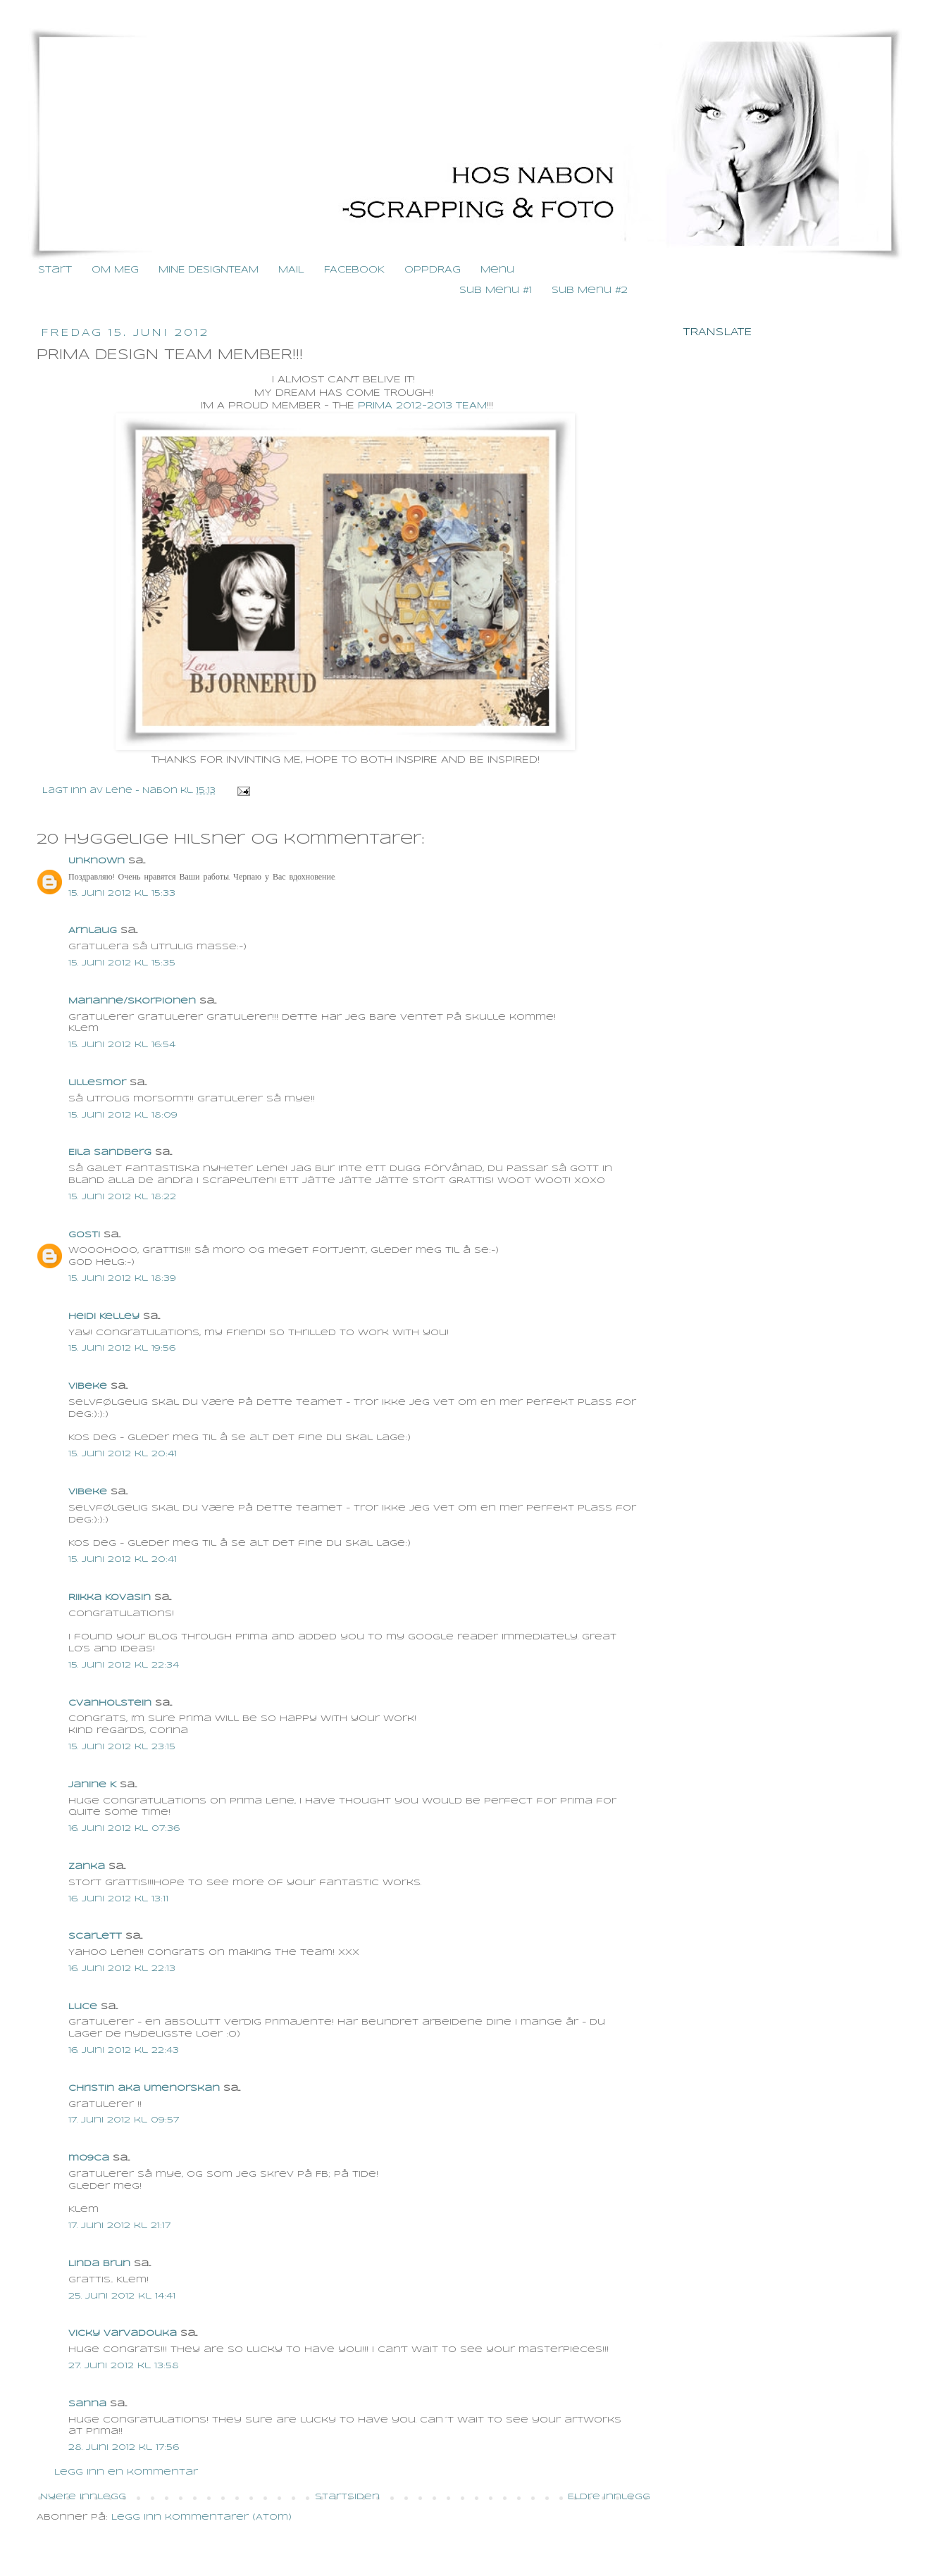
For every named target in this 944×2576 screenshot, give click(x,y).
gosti (84, 1235)
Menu (497, 270)
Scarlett (95, 1936)
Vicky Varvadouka (122, 2333)
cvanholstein (109, 1703)
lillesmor (97, 1083)
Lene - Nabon (143, 790)
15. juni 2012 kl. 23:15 (121, 1747)
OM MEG (115, 270)
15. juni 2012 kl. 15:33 (121, 893)
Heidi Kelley (103, 1316)
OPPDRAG (432, 270)
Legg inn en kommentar (126, 2472)
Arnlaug (92, 930)
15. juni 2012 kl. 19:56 (121, 1348)
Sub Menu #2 (590, 290)
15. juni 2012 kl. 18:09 (123, 1115)
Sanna (87, 2404)
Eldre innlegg (609, 2497)
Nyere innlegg (83, 2497)
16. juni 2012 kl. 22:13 (121, 1968)
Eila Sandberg (109, 1152)
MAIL (291, 270)
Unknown (96, 861)
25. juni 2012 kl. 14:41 (121, 2296)
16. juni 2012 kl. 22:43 (123, 2050)
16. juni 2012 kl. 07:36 (124, 1828)
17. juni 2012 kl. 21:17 (119, 2226)
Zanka (86, 1866)
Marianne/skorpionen (132, 1001)
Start (55, 270)
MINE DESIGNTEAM (209, 270)
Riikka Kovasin (109, 1597)
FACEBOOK (354, 270)
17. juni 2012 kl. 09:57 (123, 2120)
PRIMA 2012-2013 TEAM (422, 406)
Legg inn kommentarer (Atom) (201, 2517)
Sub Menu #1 (495, 290)
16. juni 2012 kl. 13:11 (118, 1899)
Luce (82, 2007)
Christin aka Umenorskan (144, 2088)
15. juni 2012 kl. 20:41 (122, 1454)
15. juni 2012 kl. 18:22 (122, 1197)
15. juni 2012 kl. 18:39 (122, 1278)
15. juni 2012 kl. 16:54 (121, 1045)
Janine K (92, 1785)
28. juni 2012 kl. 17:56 (123, 2447)
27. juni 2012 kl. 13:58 (123, 2366)
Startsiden (347, 2497)
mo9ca (88, 2158)
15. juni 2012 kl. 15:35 (121, 963)
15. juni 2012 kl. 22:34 (123, 1665)
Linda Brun (99, 2264)
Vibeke (87, 1386)
